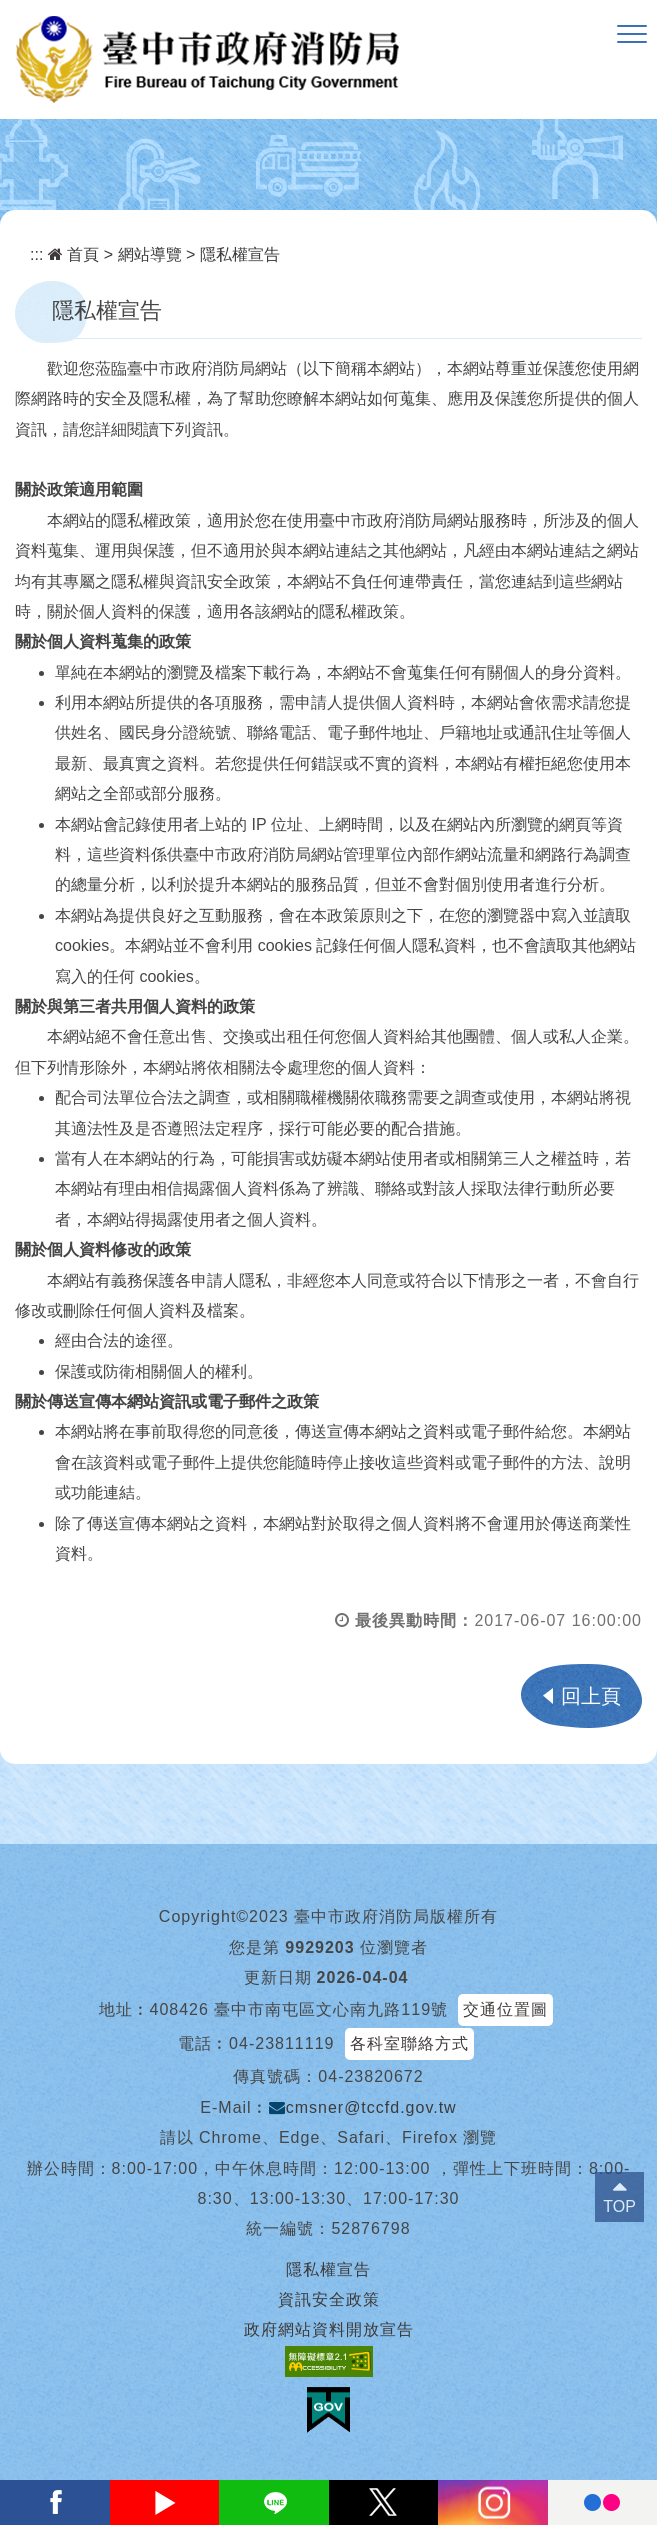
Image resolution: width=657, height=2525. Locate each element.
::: (36, 254)
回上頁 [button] (591, 1696)
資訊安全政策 (329, 2299)
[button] (632, 35)
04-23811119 (281, 2043)
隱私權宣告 (240, 254)
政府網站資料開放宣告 (329, 2329)
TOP (619, 2206)
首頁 (73, 254)
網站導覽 (150, 254)
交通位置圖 (505, 2009)
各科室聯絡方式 (409, 2043)
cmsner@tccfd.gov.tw (363, 2107)
